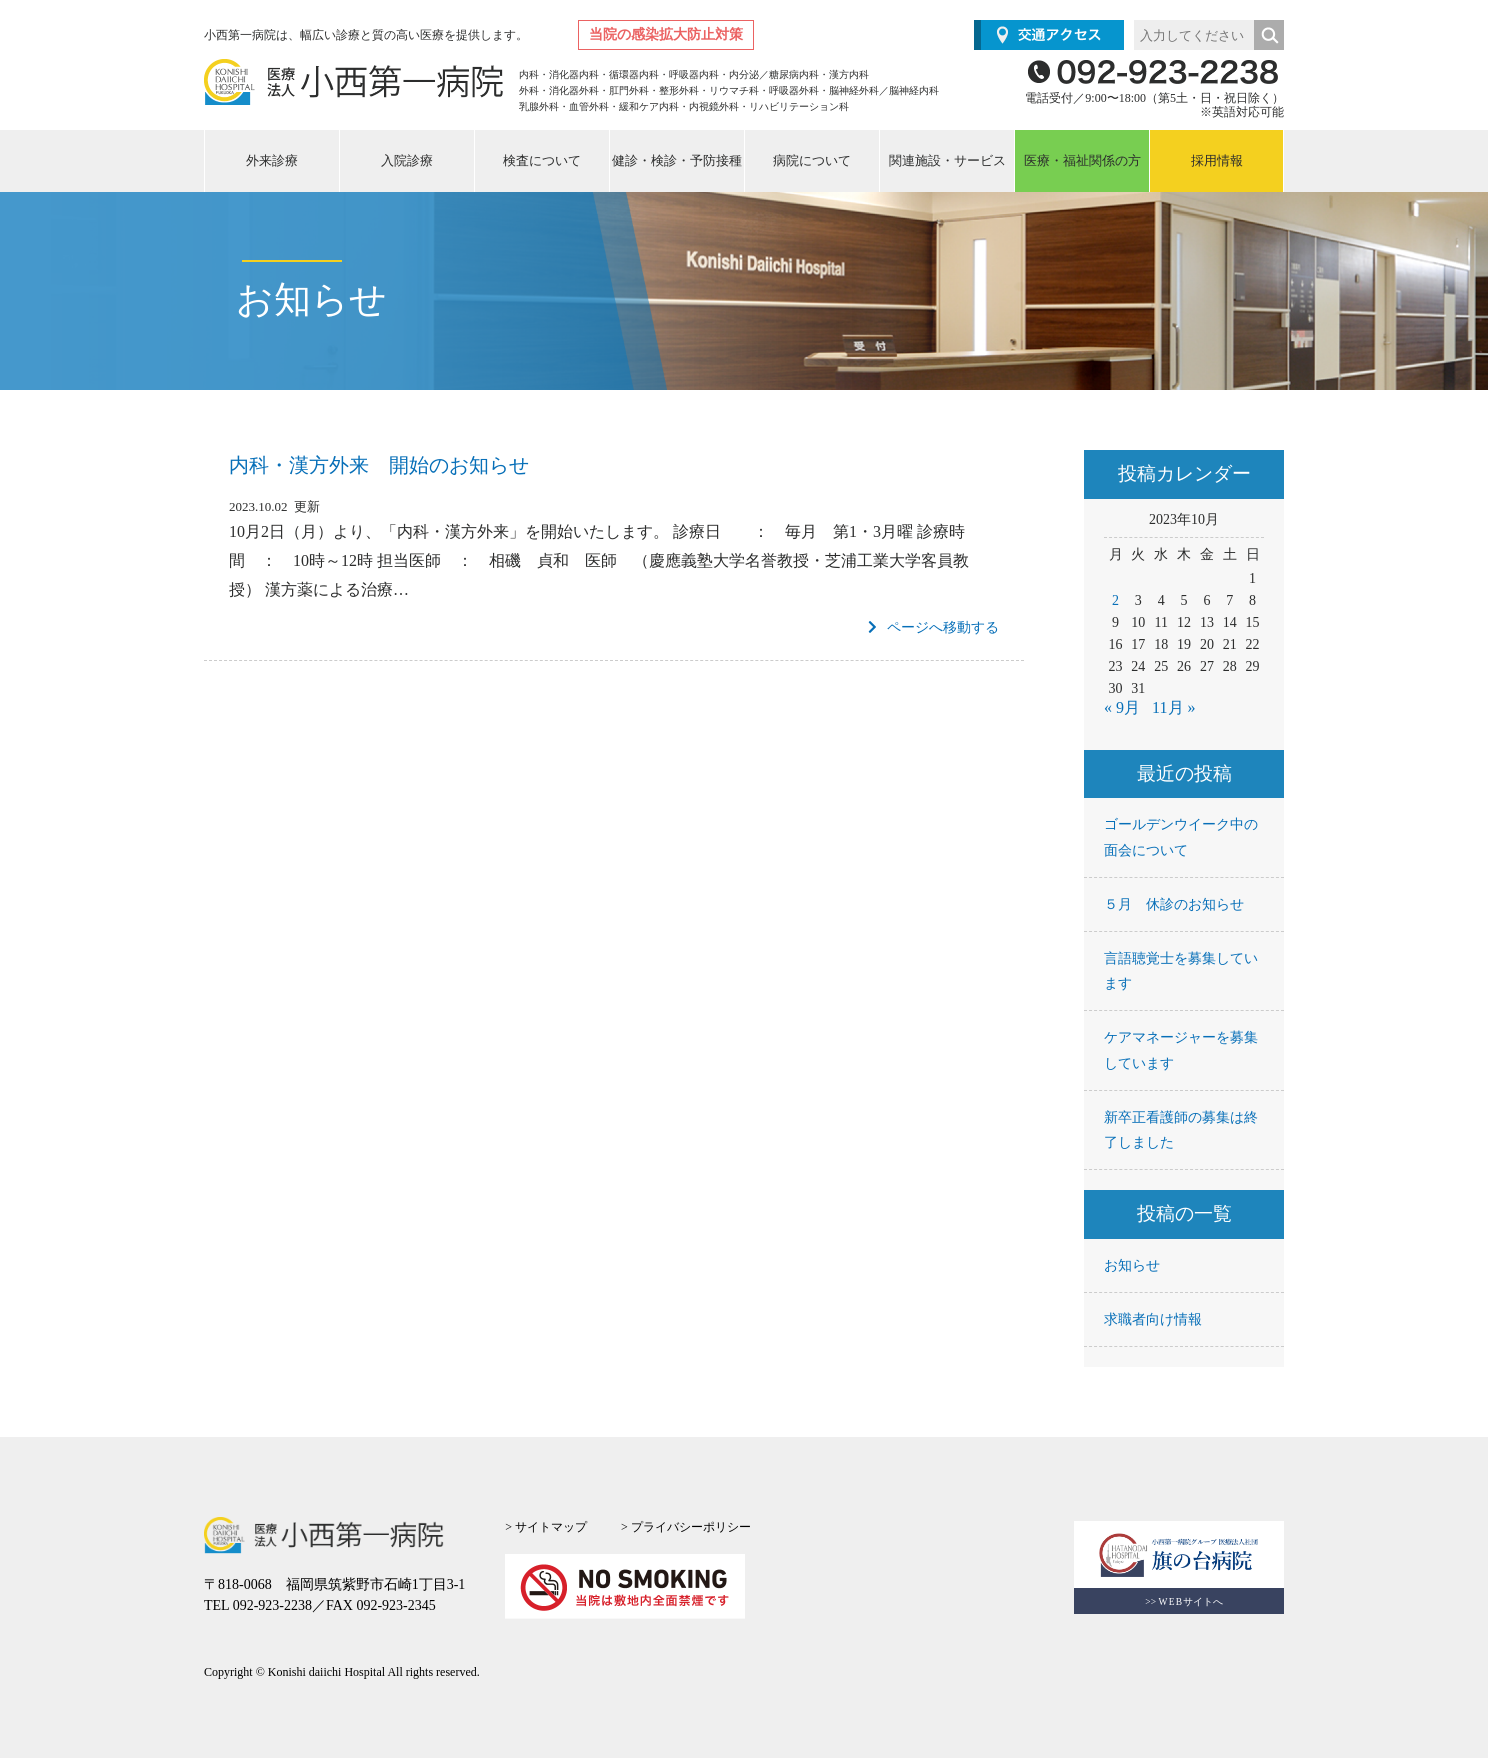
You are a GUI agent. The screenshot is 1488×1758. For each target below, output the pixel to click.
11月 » (1173, 707)
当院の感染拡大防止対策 (666, 34)
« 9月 (1122, 707)
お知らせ (1132, 1265)
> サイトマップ (546, 1527)
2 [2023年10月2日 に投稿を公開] (1115, 600)
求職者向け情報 (1153, 1319)
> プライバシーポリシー (686, 1527)
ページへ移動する (933, 627)
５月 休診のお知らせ (1174, 904)
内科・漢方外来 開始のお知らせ (379, 465)
